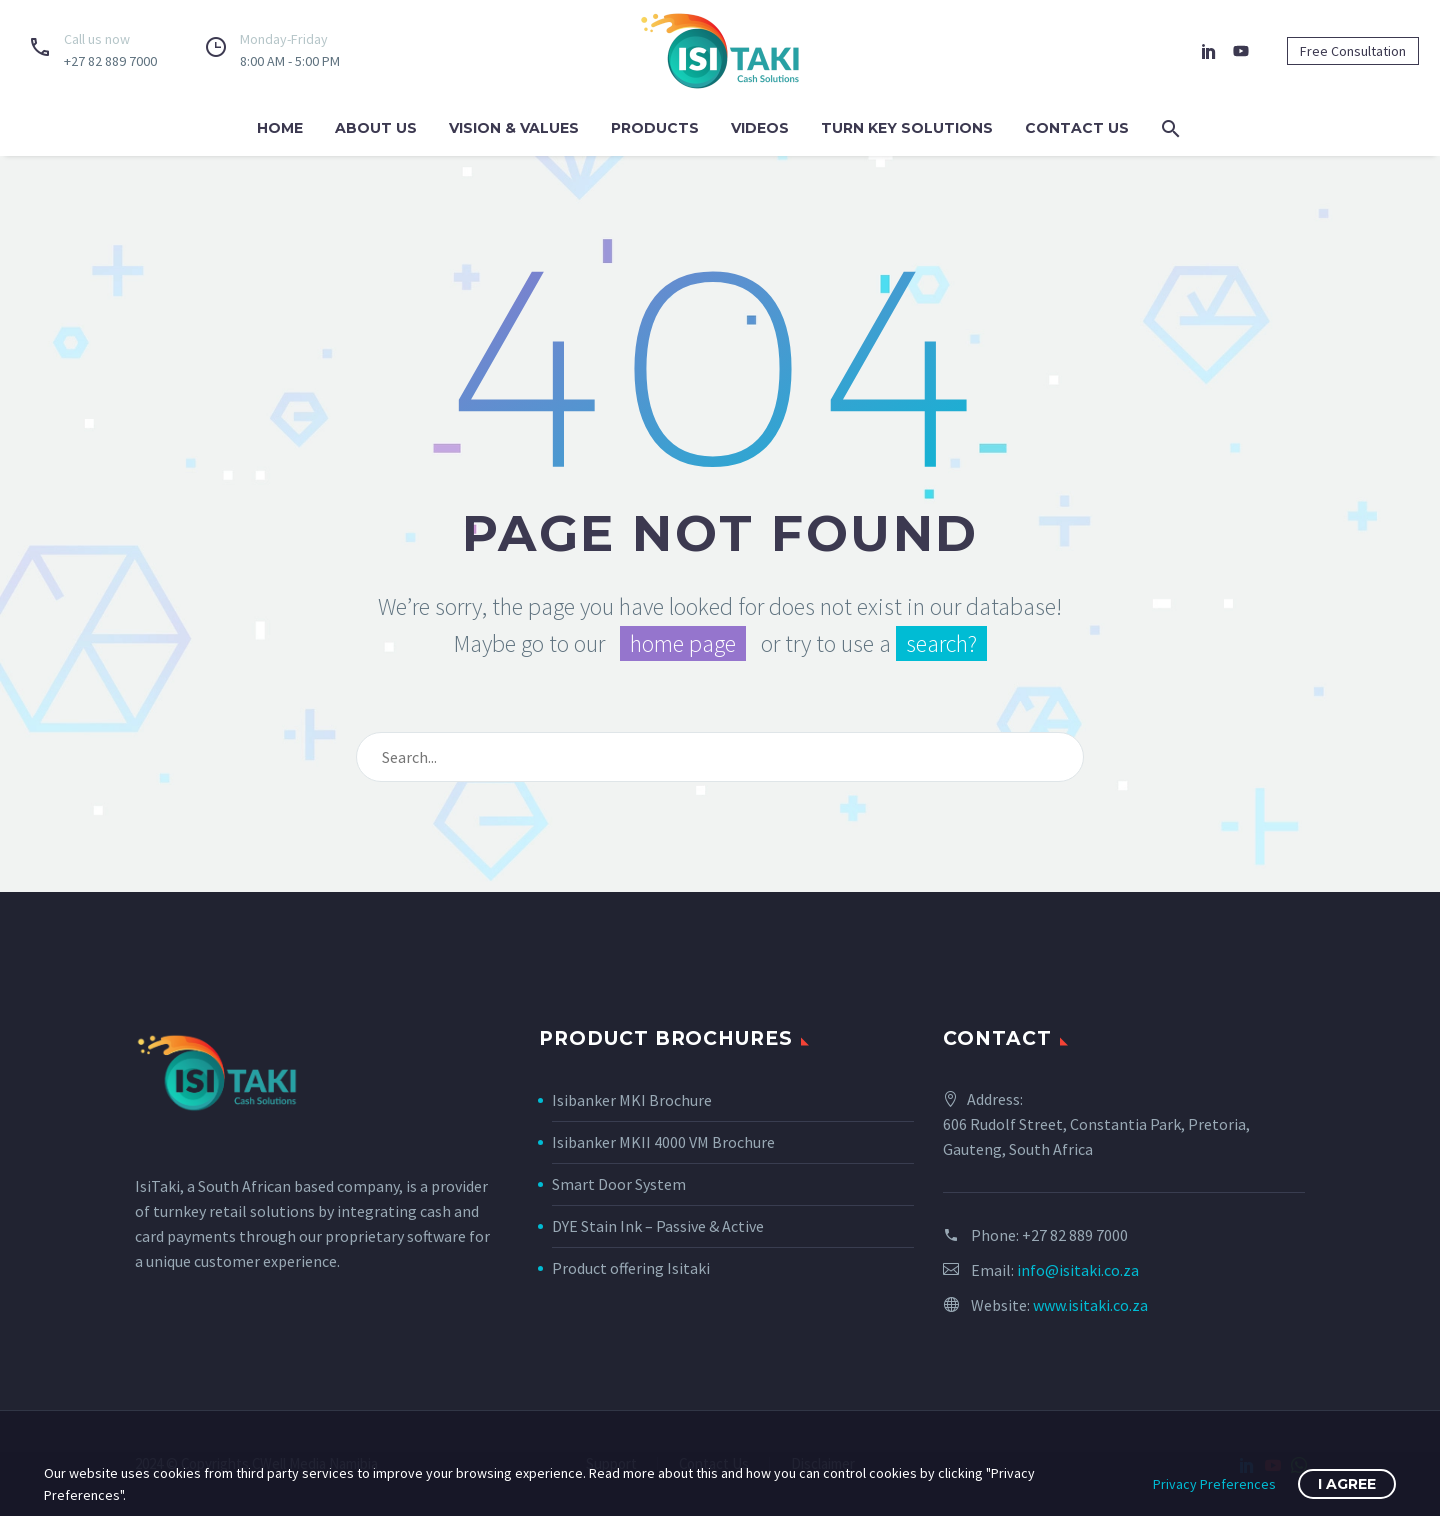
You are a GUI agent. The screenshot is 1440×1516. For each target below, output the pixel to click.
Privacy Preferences (1214, 1484)
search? (941, 643)
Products (655, 128)
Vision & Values (514, 128)
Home (280, 128)
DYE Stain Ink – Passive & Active (658, 1226)
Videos (760, 128)
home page (683, 643)
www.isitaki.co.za (1090, 1305)
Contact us (1077, 128)
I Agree (1347, 1484)
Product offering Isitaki (631, 1268)
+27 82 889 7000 (1075, 1235)
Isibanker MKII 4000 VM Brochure (663, 1142)
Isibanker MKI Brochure (632, 1100)
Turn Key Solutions (907, 128)
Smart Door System (619, 1184)
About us (376, 128)
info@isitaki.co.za (1078, 1270)
